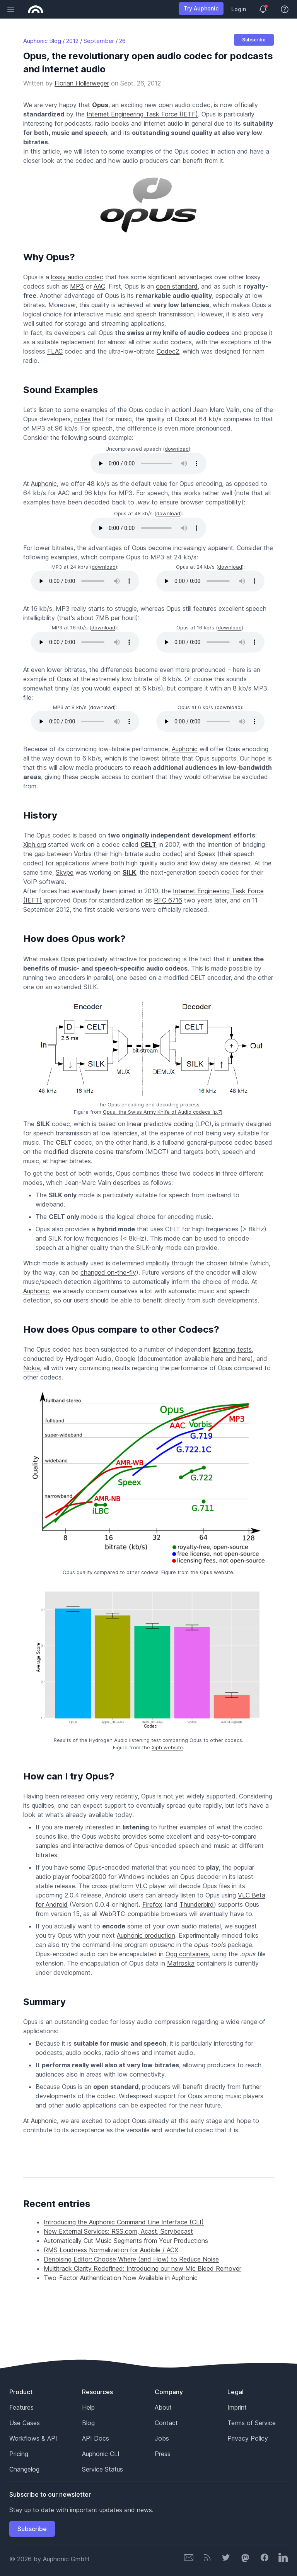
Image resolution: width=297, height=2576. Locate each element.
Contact (166, 2423)
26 (122, 40)
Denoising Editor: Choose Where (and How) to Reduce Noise (131, 2259)
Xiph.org (34, 844)
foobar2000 (89, 1876)
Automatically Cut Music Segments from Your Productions (126, 2240)
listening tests (232, 1349)
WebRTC (112, 1914)
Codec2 (168, 351)
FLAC (55, 351)
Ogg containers (187, 1954)
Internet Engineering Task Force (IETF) (142, 114)
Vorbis (83, 854)
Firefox (152, 1904)
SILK (129, 872)
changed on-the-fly (108, 1272)
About (163, 2407)
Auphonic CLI (100, 2454)
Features (21, 2407)
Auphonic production (146, 1935)
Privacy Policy (247, 2438)
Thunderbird (196, 1904)
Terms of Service (251, 2423)
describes (126, 1182)
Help (88, 2407)
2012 (72, 40)
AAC (99, 286)
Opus (100, 105)
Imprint (237, 2407)
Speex (206, 854)
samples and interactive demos (80, 1846)
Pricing (18, 2454)
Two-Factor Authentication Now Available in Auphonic (121, 2278)
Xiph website (167, 1747)
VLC (141, 1886)
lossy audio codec (77, 277)
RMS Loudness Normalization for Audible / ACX (111, 2250)
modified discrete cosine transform (93, 1152)
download (177, 449)
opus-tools (210, 1945)
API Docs (95, 2438)
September (99, 40)
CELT (148, 844)
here (217, 1358)
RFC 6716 (168, 900)
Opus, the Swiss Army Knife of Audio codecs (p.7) (162, 1112)
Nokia (31, 1368)
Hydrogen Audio (88, 1358)
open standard (177, 286)
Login (238, 9)
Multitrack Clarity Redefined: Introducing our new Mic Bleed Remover (142, 2268)
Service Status (102, 2469)
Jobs (162, 2438)
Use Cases (24, 2423)
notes (82, 419)
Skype (64, 872)
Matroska (181, 1963)
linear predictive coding (160, 1124)
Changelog (24, 2469)
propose (255, 333)
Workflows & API (33, 2438)
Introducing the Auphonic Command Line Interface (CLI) (124, 2222)
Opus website (216, 1572)
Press (163, 2454)
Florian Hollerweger (82, 83)
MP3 (77, 286)
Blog (88, 2423)
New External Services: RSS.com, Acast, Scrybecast (118, 2231)
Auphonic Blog (42, 40)
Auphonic (44, 483)
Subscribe (254, 40)
